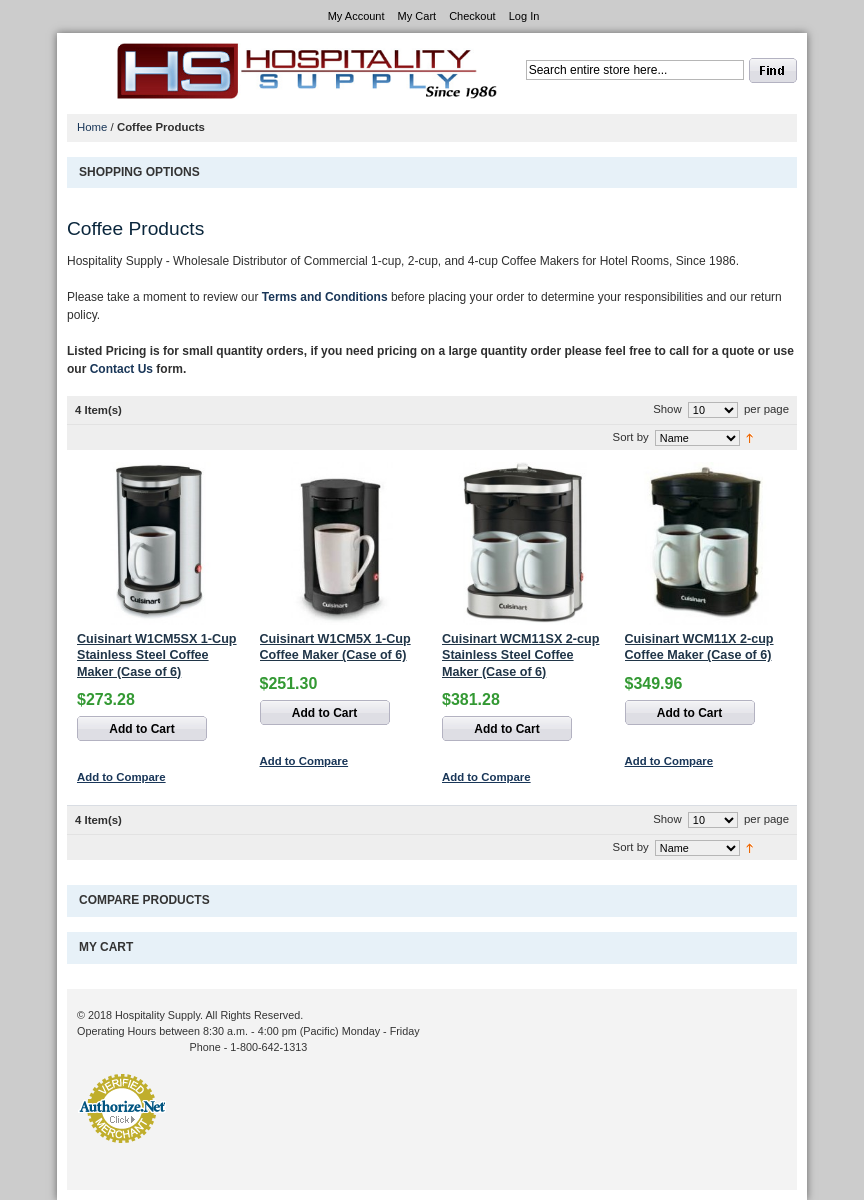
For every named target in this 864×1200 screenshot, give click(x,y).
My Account (356, 16)
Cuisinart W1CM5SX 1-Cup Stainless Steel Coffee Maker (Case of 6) (157, 655)
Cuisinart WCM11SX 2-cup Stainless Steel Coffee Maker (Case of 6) (520, 655)
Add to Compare (121, 777)
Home (92, 127)
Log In (524, 16)
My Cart (417, 16)
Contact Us (121, 369)
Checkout (472, 16)
